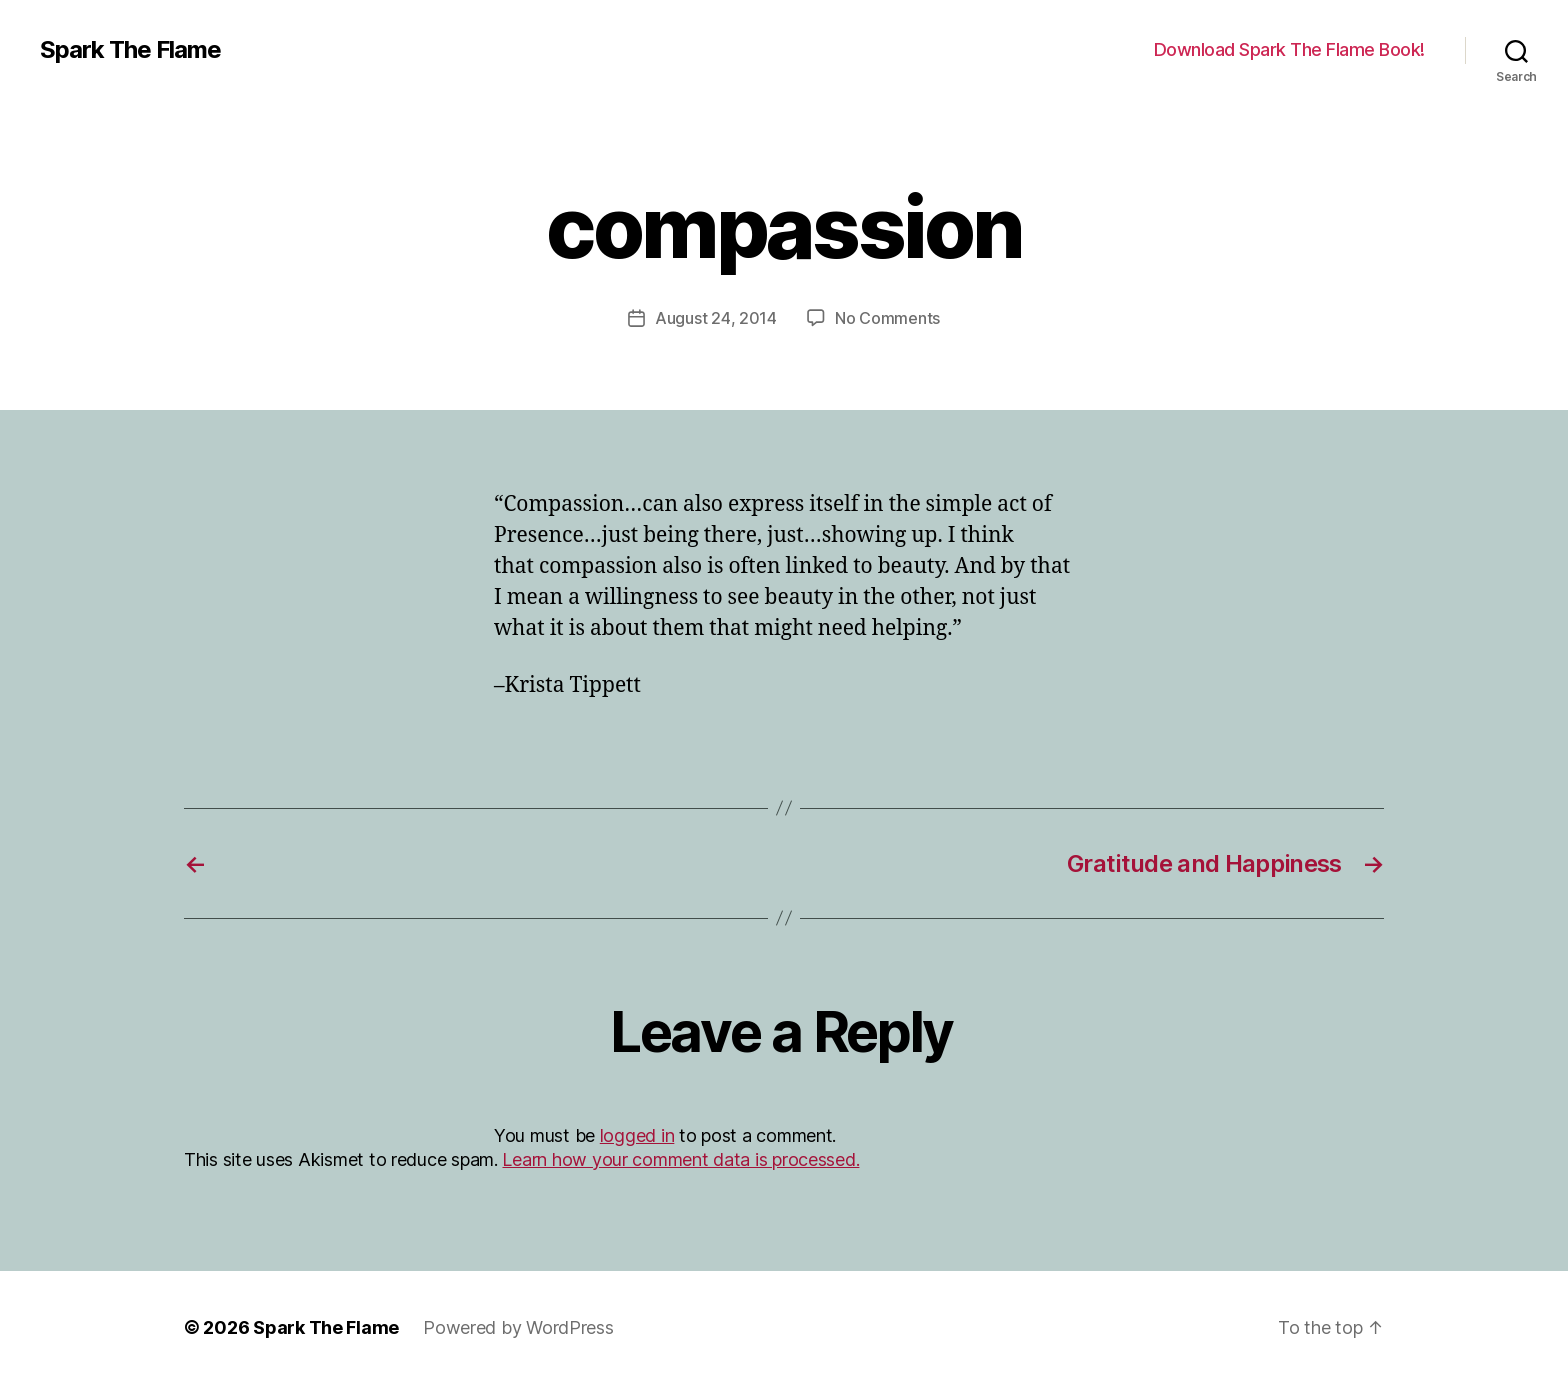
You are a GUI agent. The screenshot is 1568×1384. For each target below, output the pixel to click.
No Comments (887, 318)
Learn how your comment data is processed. (680, 1159)
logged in (637, 1135)
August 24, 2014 (716, 318)
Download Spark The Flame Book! (1289, 49)
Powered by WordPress (518, 1327)
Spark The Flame (130, 50)
